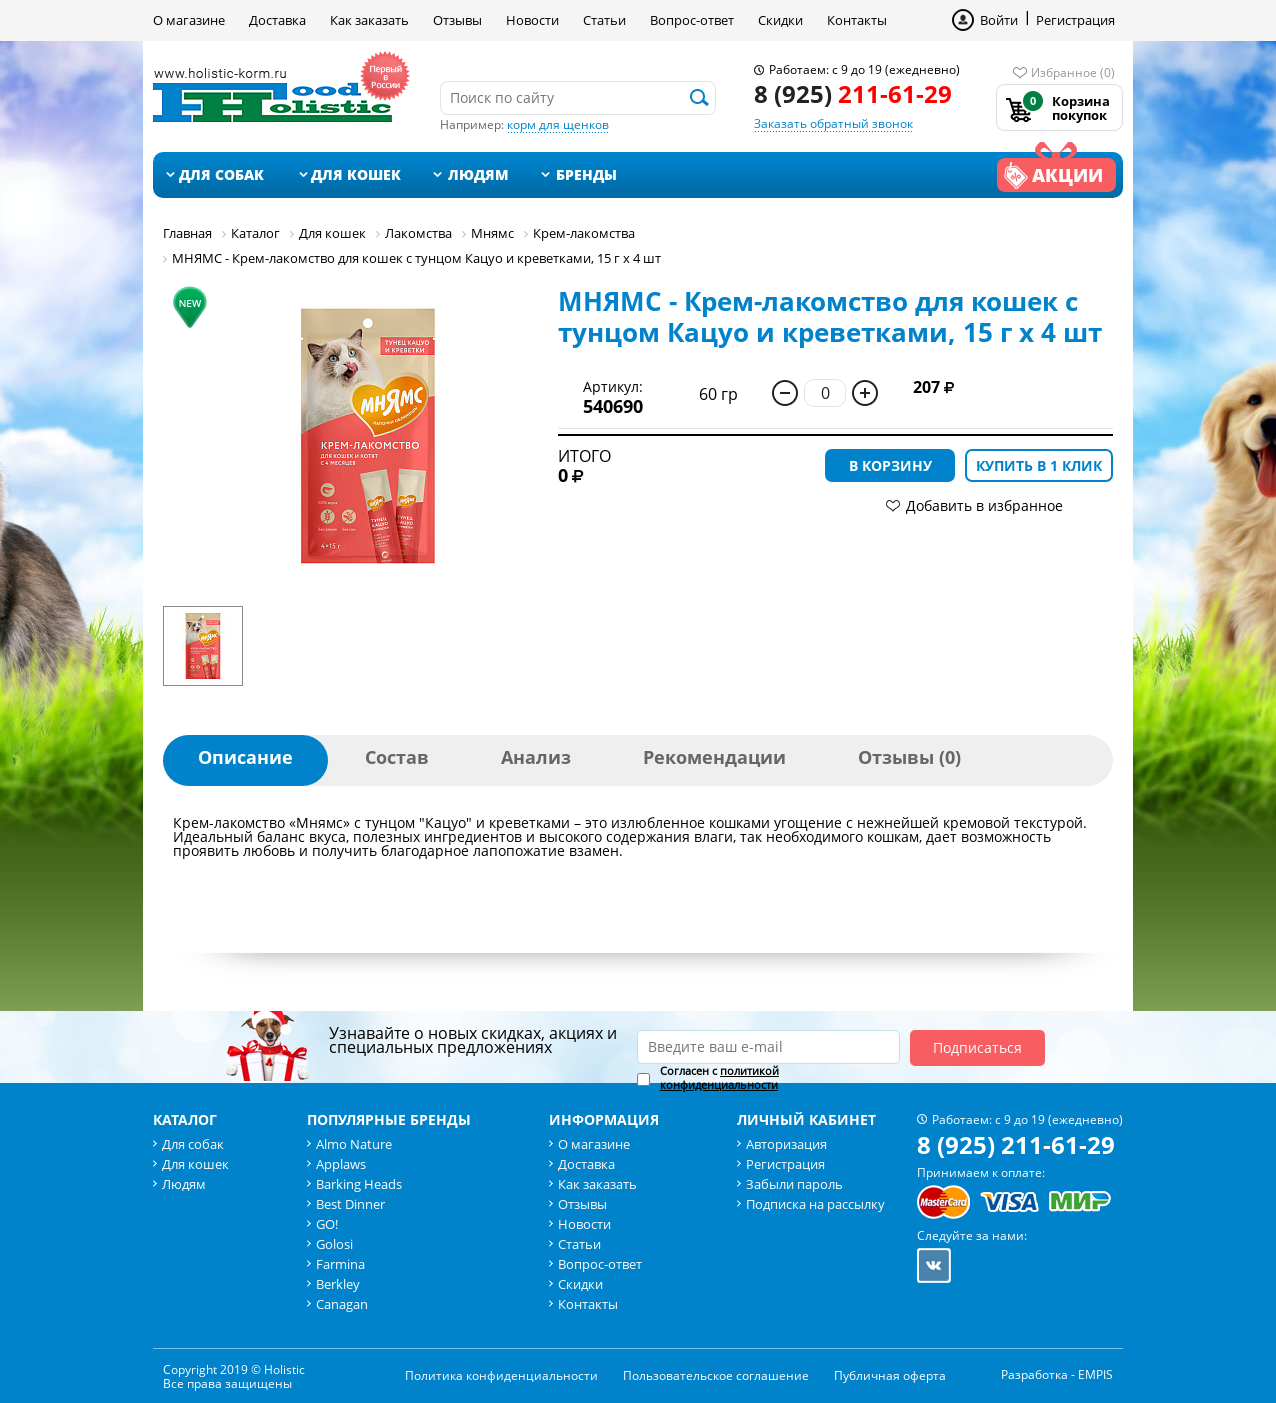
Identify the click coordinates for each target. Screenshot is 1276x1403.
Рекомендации (714, 757)
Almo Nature (354, 1144)
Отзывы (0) (909, 757)
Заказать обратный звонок (833, 123)
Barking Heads (359, 1184)
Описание (245, 757)
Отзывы (457, 20)
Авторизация (786, 1144)
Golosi (334, 1244)
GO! (327, 1224)
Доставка (277, 20)
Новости (532, 20)
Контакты (857, 20)
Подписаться (977, 1047)
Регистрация (1075, 20)
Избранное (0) (1073, 72)
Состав (397, 757)
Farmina (340, 1264)
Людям (478, 174)
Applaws (341, 1164)
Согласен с (719, 1078)
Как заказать (369, 20)
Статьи (604, 20)
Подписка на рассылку (815, 1204)
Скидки (780, 20)
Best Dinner (350, 1204)
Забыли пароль (794, 1184)
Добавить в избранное (984, 505)
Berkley (338, 1284)
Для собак (221, 174)
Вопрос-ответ (692, 20)
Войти (999, 20)
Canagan (342, 1304)
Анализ (536, 757)
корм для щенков (558, 124)
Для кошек (356, 174)
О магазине (189, 20)
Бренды (586, 174)
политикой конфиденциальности (719, 1077)
